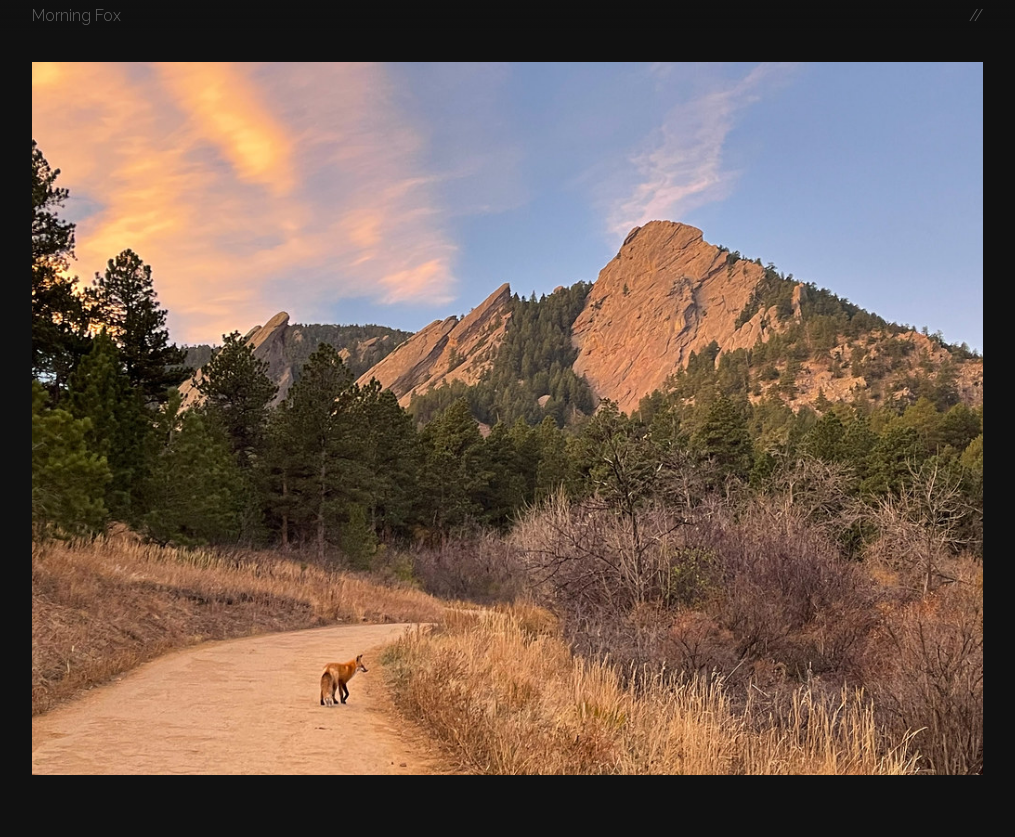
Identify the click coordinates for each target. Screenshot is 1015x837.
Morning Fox (76, 15)
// (976, 15)
